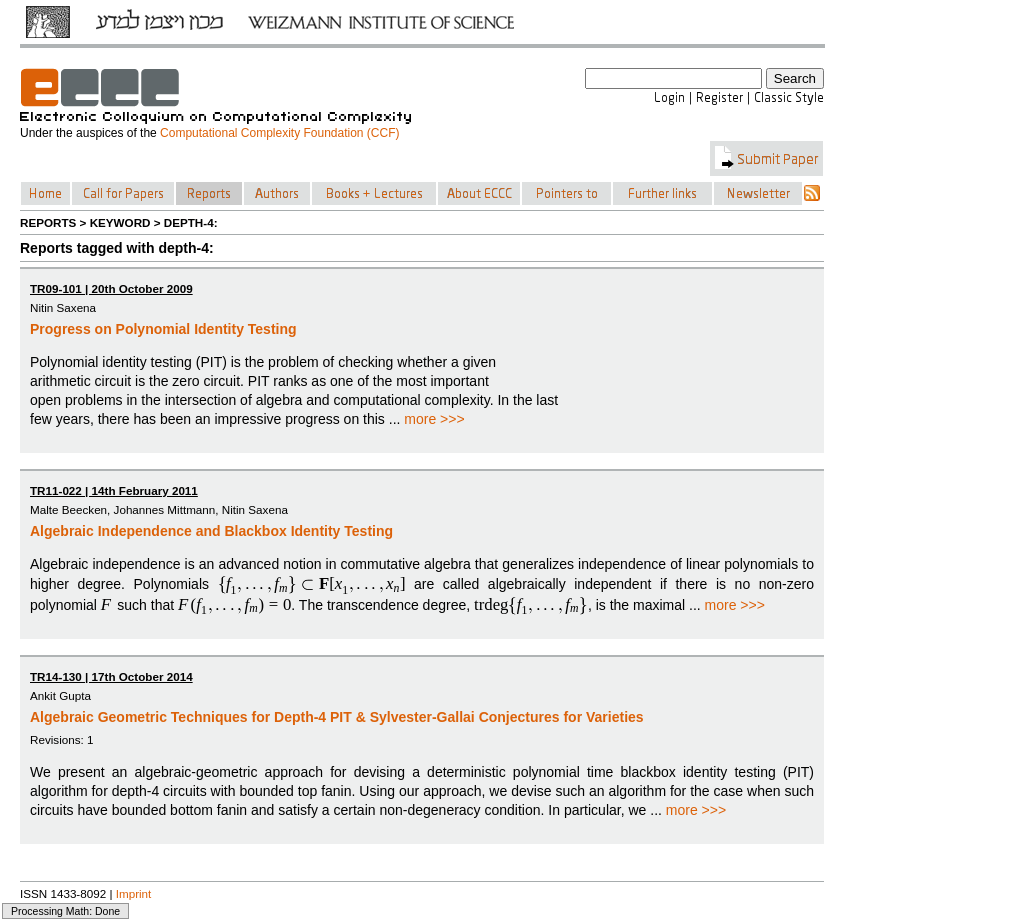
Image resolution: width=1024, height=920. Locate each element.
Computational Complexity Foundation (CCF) (279, 133)
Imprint (134, 893)
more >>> (434, 419)
